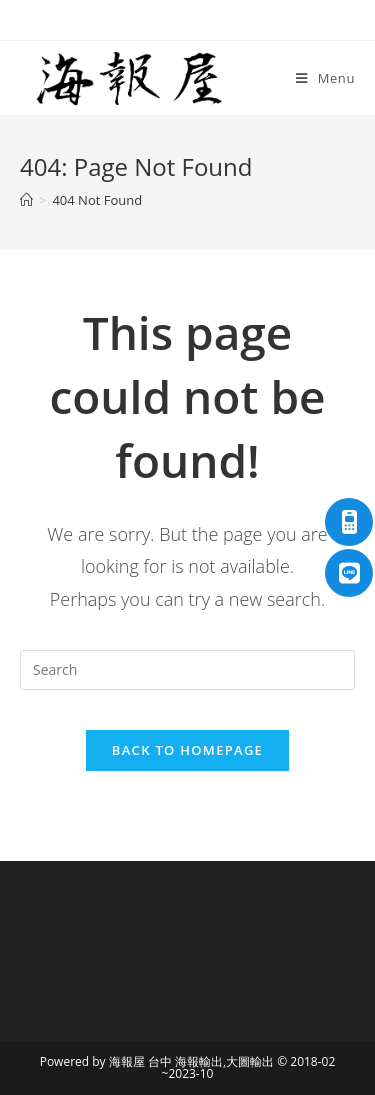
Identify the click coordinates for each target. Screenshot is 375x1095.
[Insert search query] (187, 670)
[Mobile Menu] (325, 78)
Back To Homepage (187, 750)
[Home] (26, 200)
